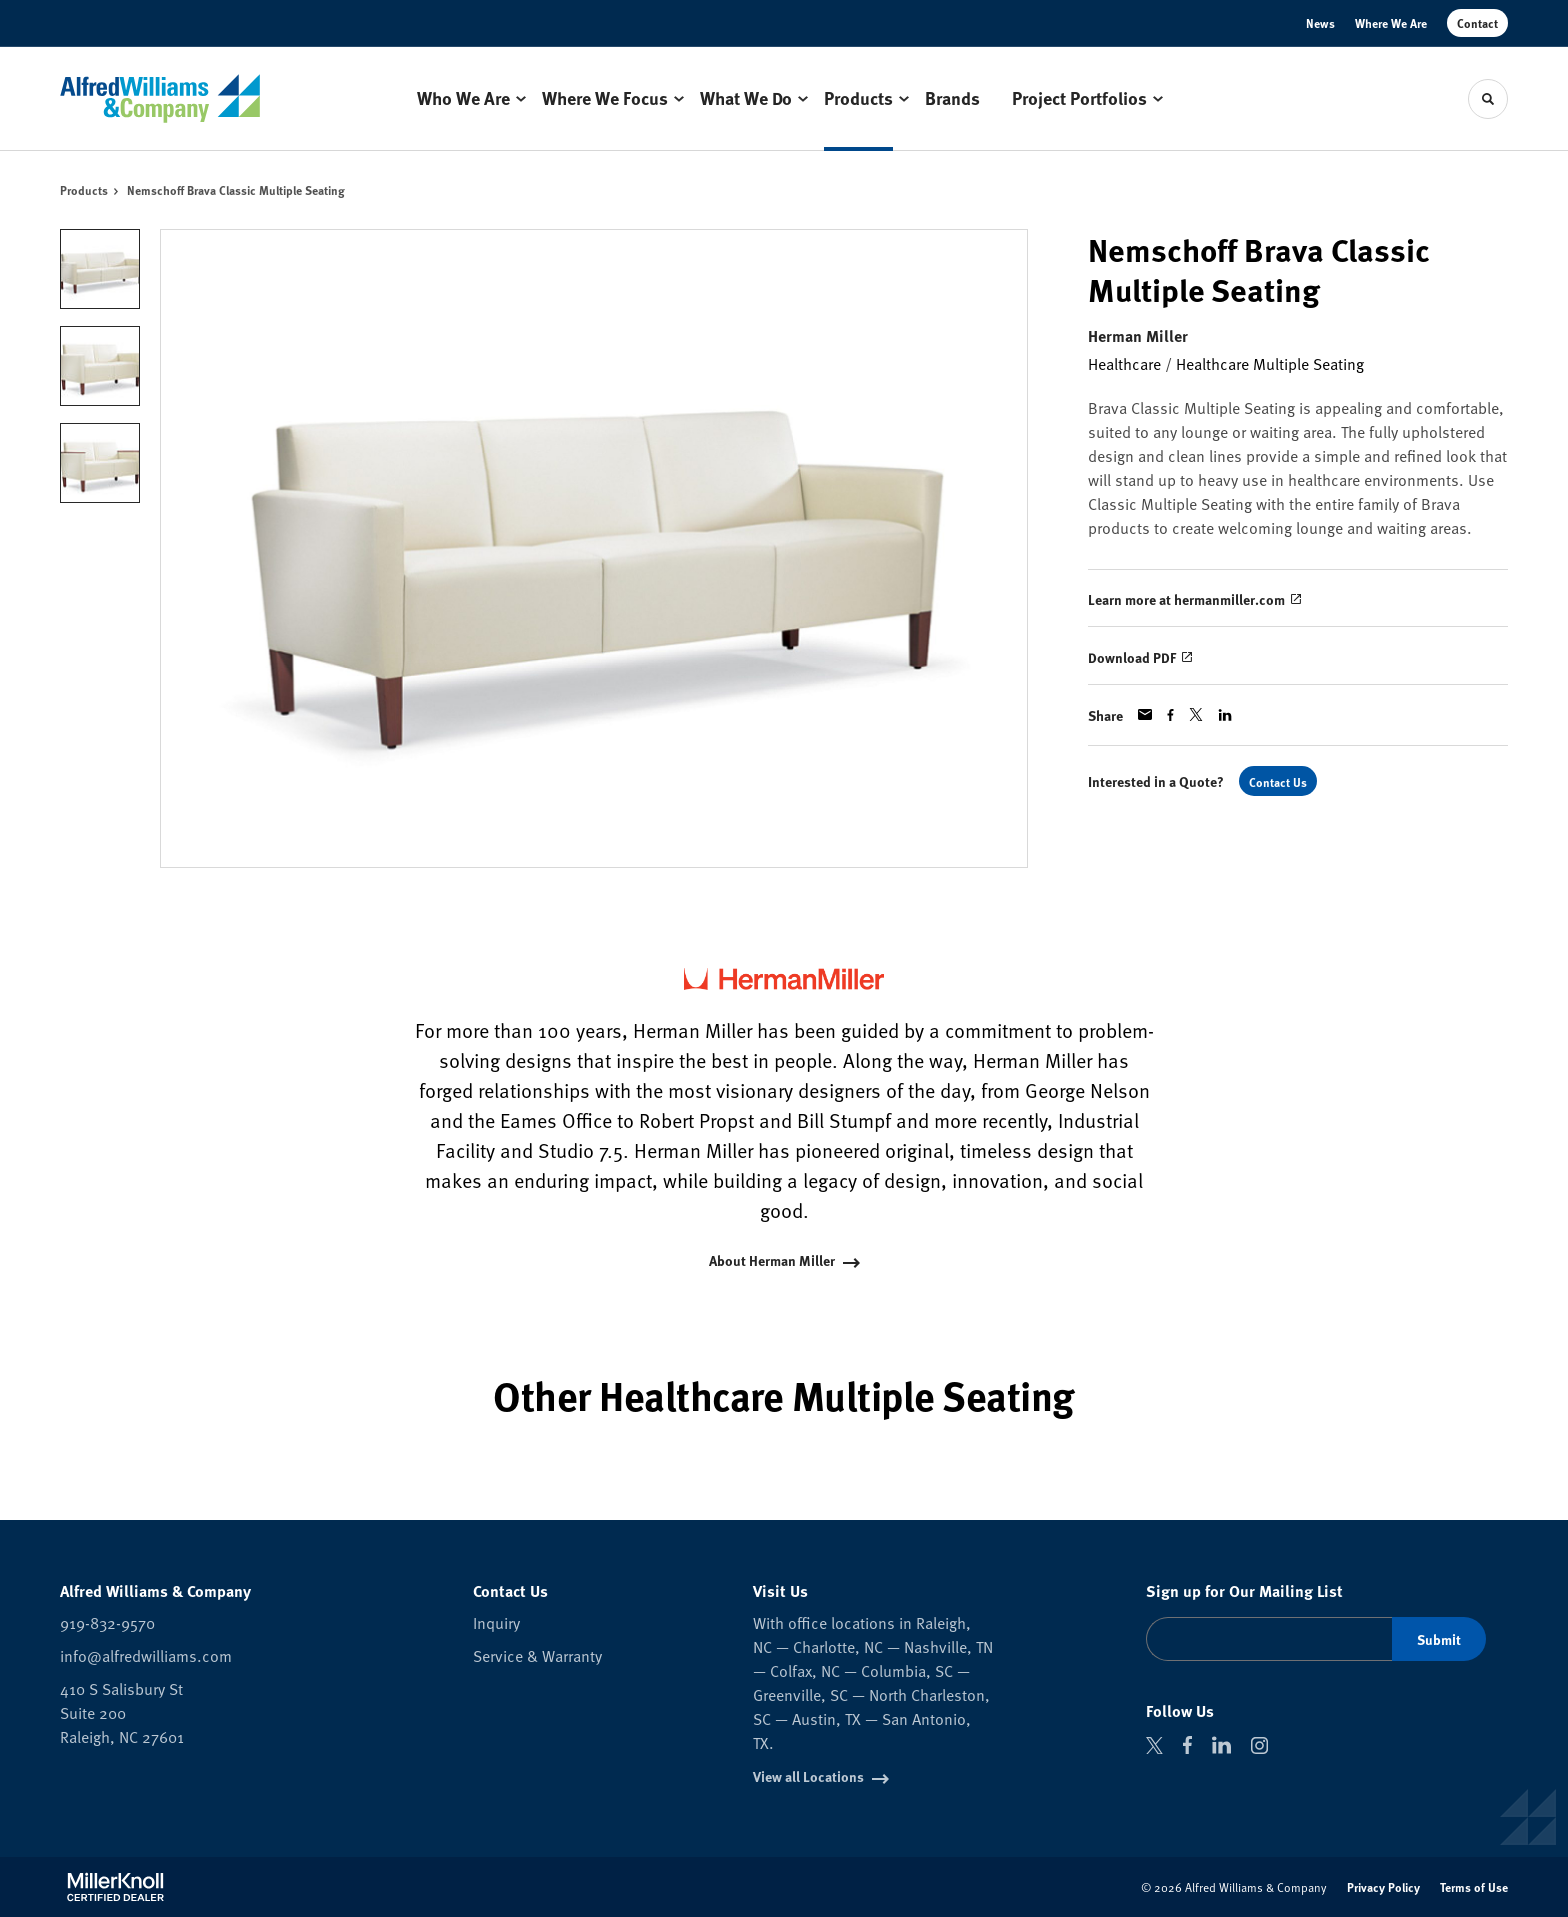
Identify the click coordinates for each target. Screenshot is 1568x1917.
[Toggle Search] (1488, 99)
